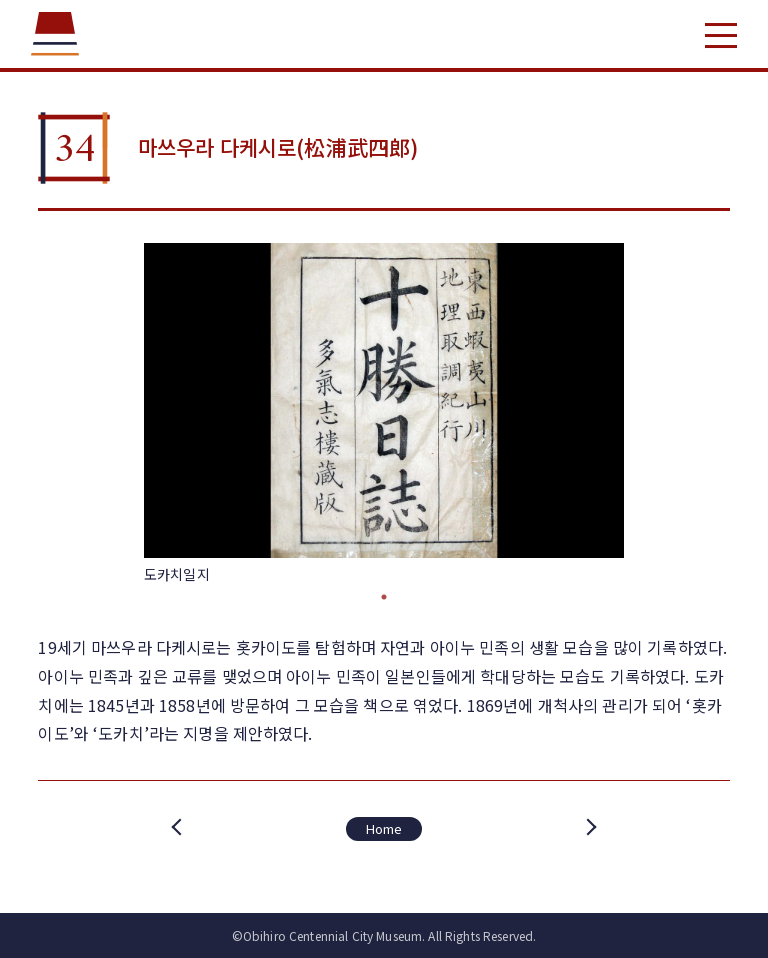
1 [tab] (384, 597)
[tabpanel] (384, 414)
